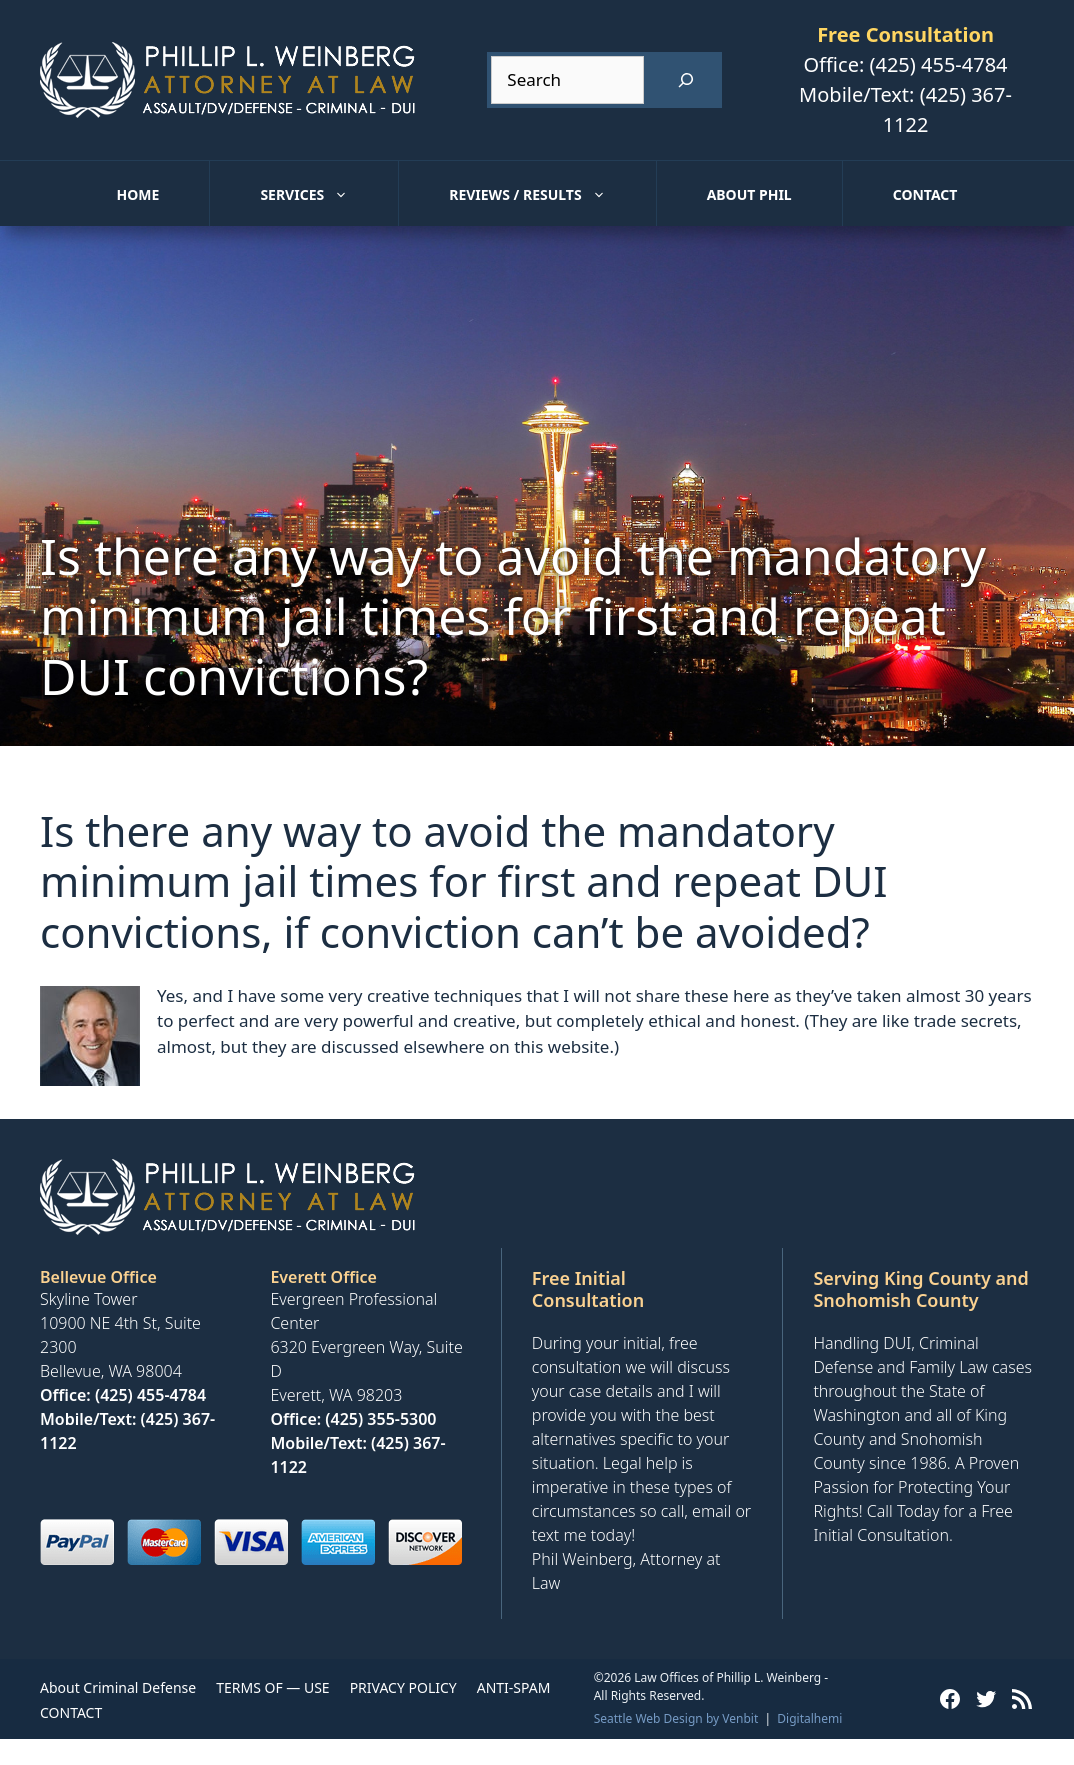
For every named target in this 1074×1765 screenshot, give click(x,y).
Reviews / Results (552, 195)
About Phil (749, 194)
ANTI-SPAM (514, 1687)
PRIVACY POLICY (403, 1687)
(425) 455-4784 (938, 64)
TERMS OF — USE (272, 1687)
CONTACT (71, 1712)
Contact (925, 194)
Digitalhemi (809, 1718)
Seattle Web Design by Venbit (676, 1718)
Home (138, 194)
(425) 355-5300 (380, 1419)
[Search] (686, 80)
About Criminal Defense (118, 1687)
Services (329, 195)
